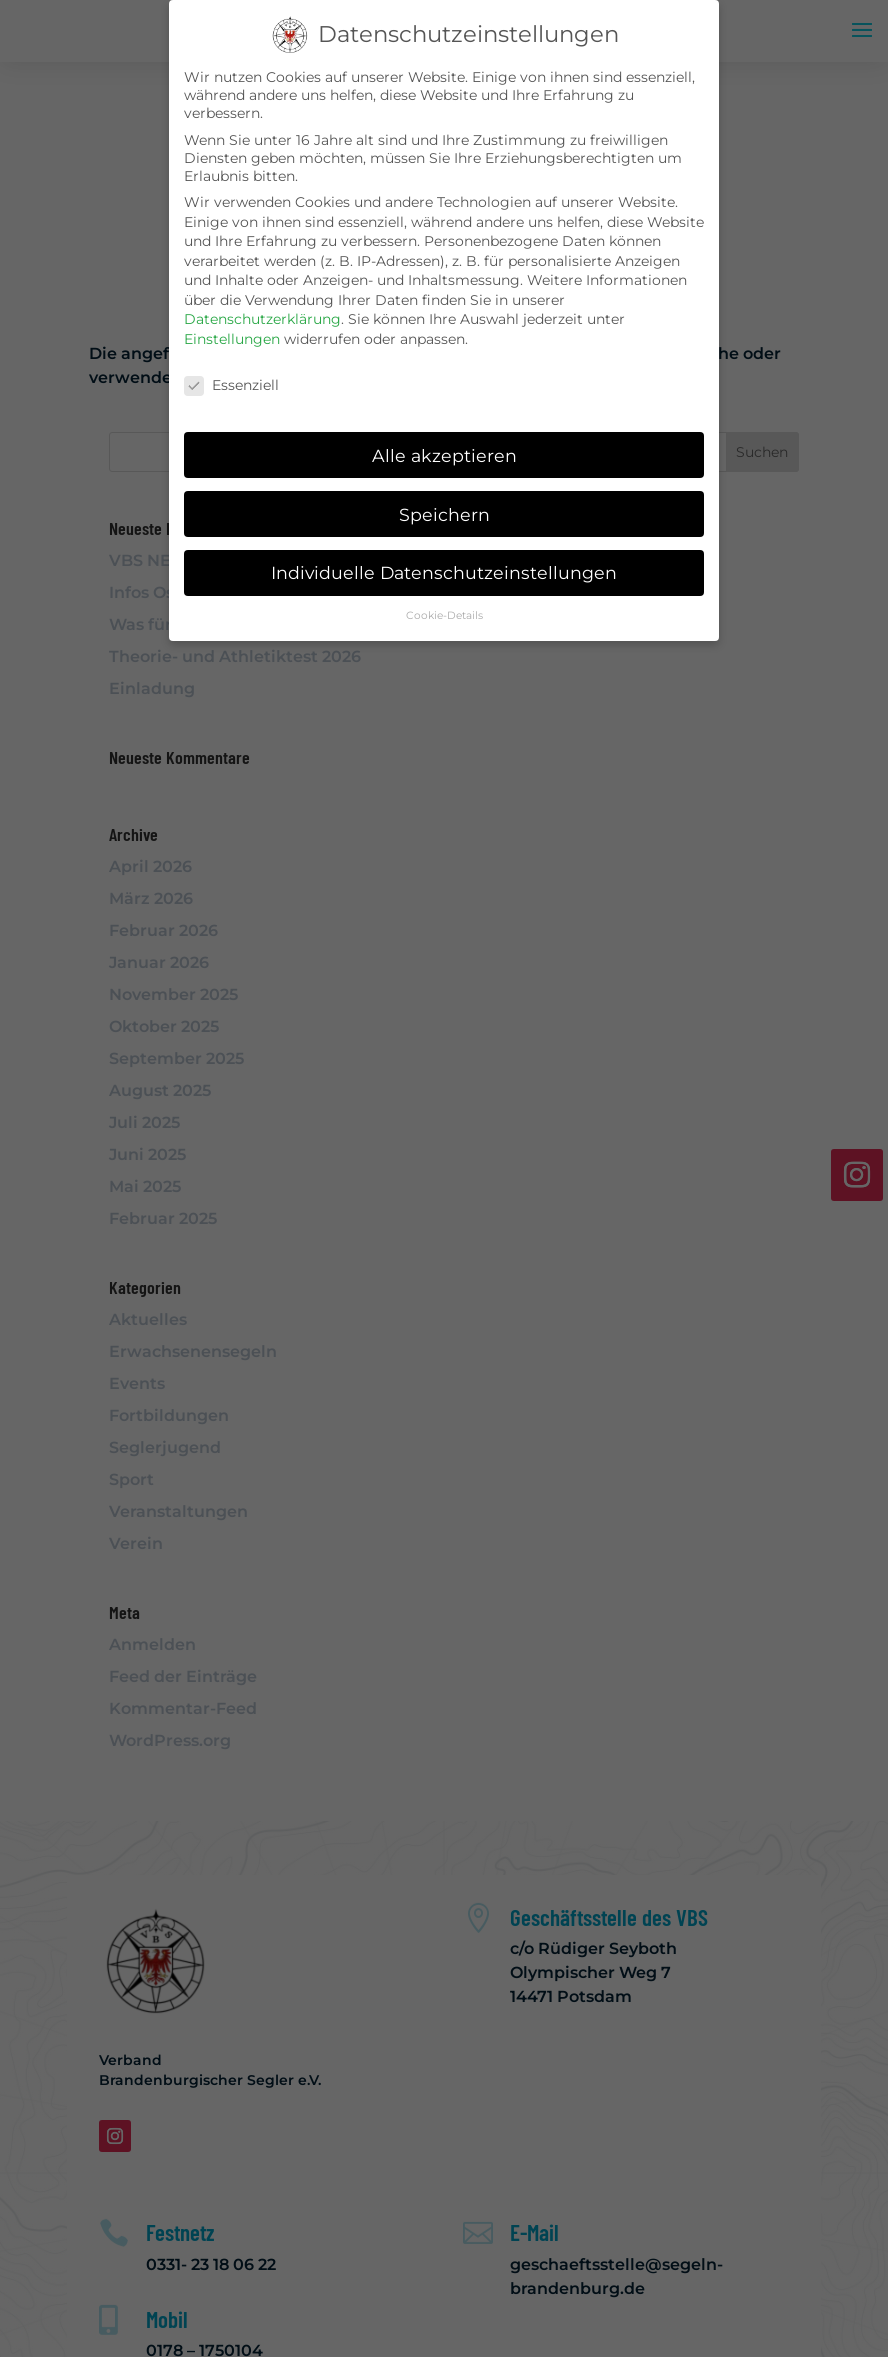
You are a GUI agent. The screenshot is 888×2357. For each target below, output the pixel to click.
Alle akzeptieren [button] (444, 454)
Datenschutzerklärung (262, 319)
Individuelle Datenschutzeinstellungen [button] (444, 572)
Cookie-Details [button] (444, 614)
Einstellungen (232, 338)
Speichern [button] (444, 513)
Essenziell (231, 384)
